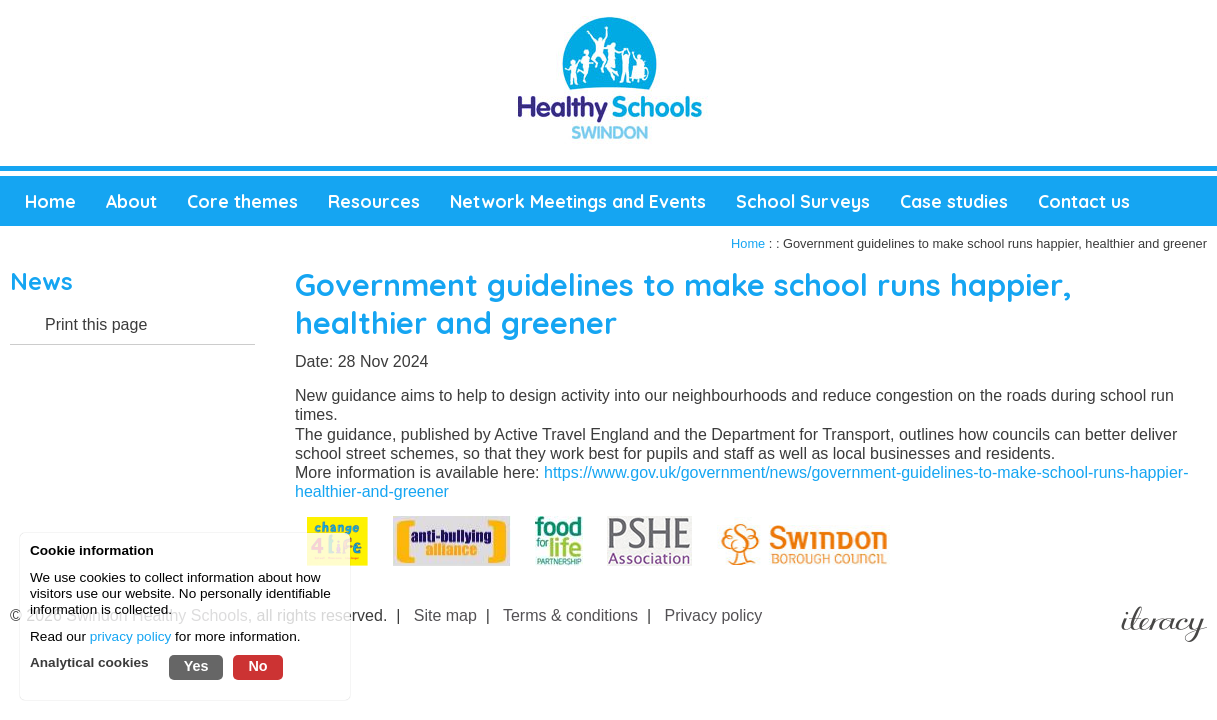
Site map (445, 615)
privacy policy (131, 636)
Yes (196, 666)
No (257, 666)
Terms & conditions (570, 615)
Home (748, 243)
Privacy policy (714, 615)
